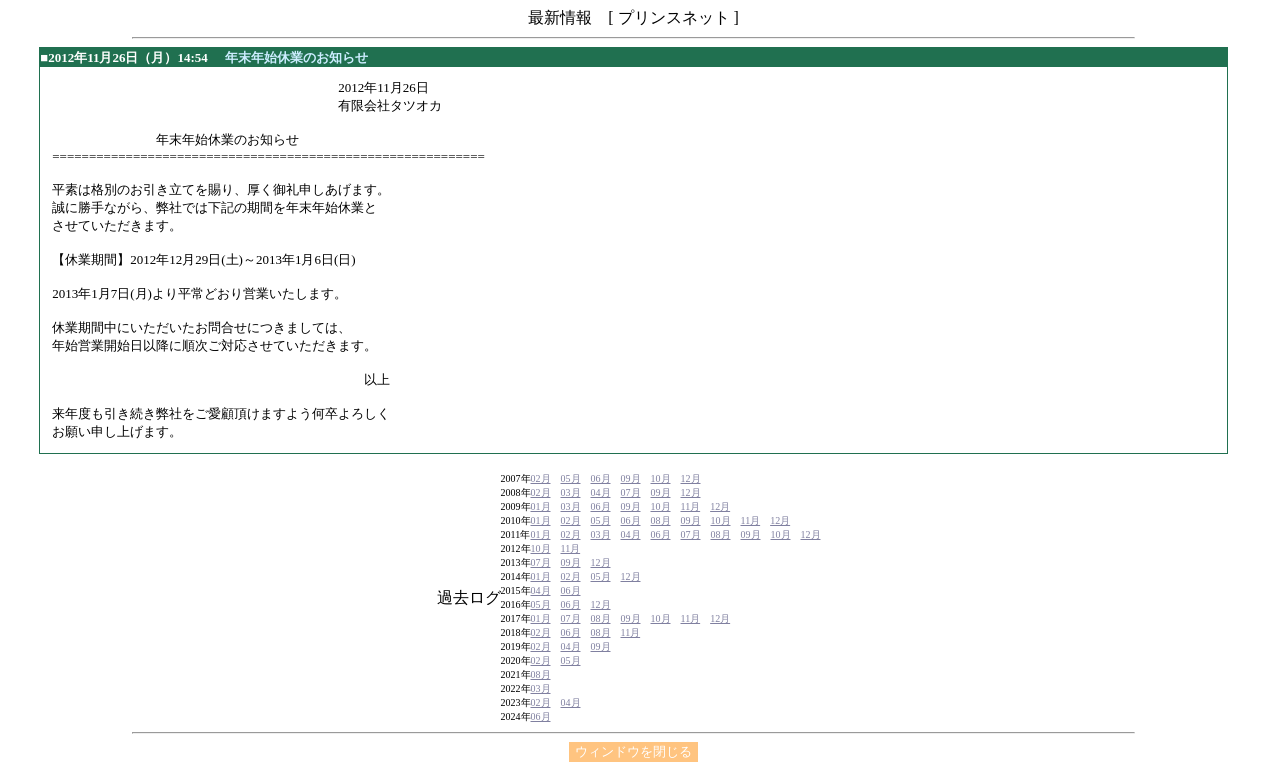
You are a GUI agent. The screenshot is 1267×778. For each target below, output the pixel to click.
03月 (571, 492)
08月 (661, 520)
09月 (631, 478)
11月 (691, 506)
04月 (601, 492)
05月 (571, 478)
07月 (631, 492)
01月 (541, 506)
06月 (601, 478)
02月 (541, 478)
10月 (661, 478)
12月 (691, 478)
